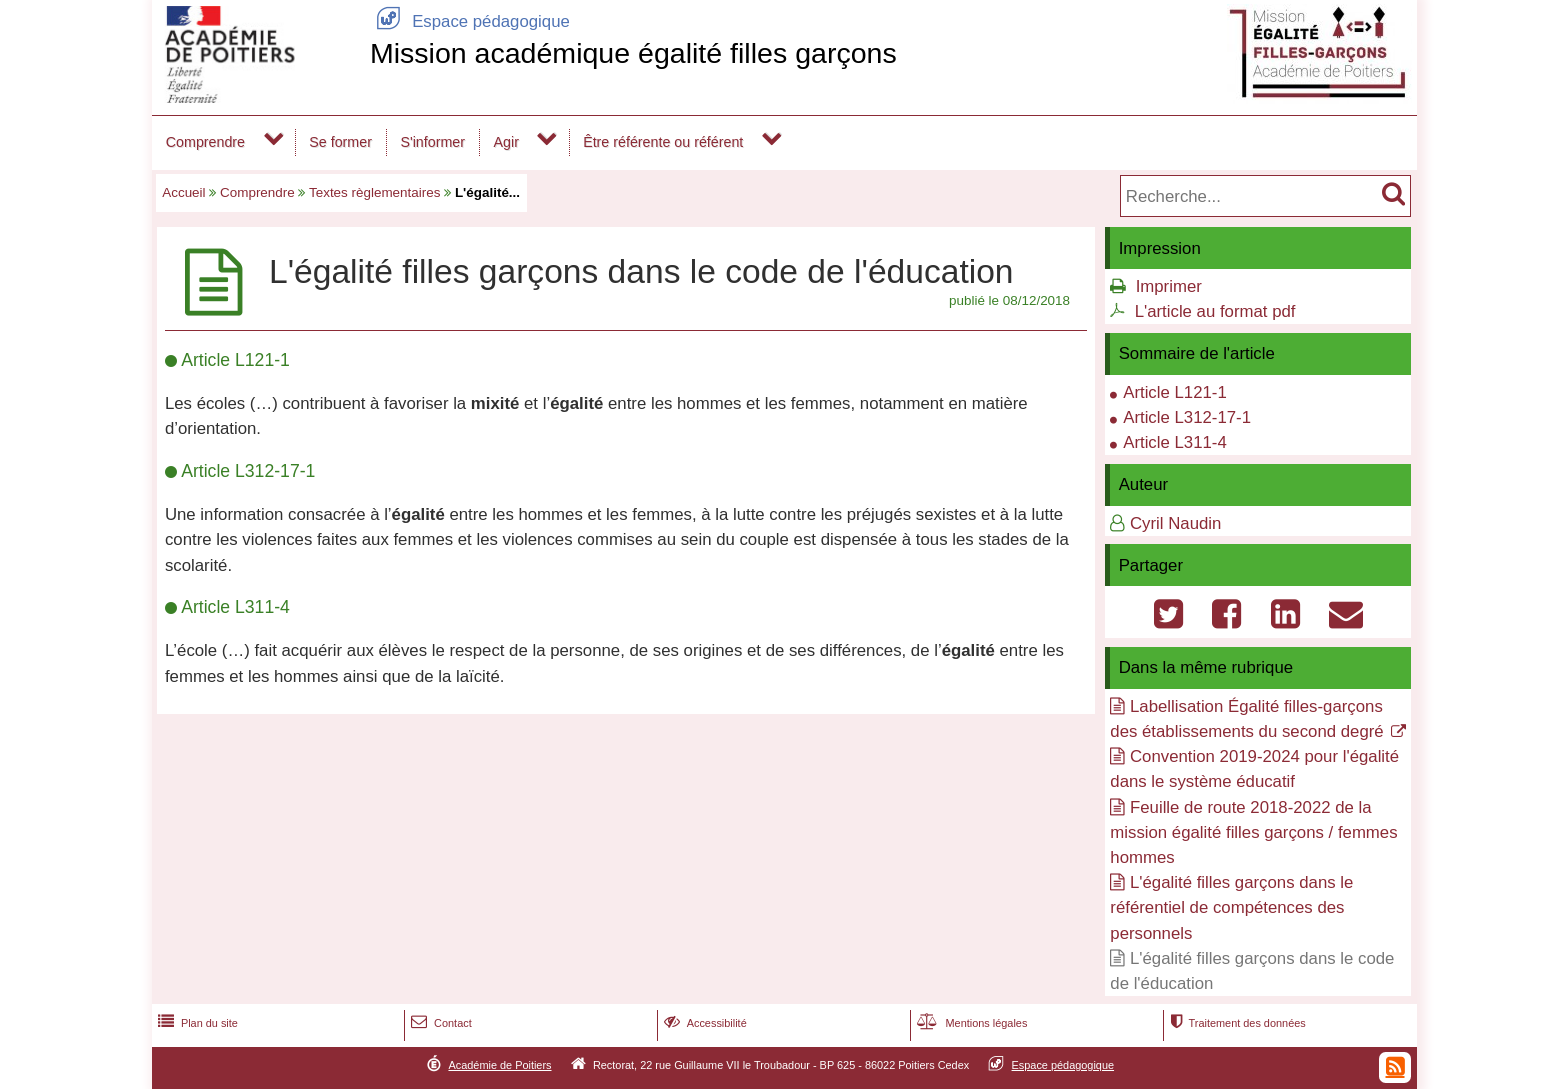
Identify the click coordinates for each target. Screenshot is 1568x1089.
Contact (439, 1023)
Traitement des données (1235, 1023)
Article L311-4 (1175, 442)
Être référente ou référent (663, 142)
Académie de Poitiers (499, 1065)
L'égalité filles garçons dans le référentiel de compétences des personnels (1231, 907)
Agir (506, 142)
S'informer (432, 142)
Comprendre (205, 142)
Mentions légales (970, 1023)
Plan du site (196, 1023)
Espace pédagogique (470, 21)
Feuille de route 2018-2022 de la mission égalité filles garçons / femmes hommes (1253, 832)
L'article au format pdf (1215, 311)
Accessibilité (703, 1023)
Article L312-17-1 (1187, 417)
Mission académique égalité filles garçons (633, 53)
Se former (340, 142)
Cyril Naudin (1175, 523)
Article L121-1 (1175, 392)
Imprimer (1169, 286)
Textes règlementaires (374, 192)
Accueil (183, 192)
